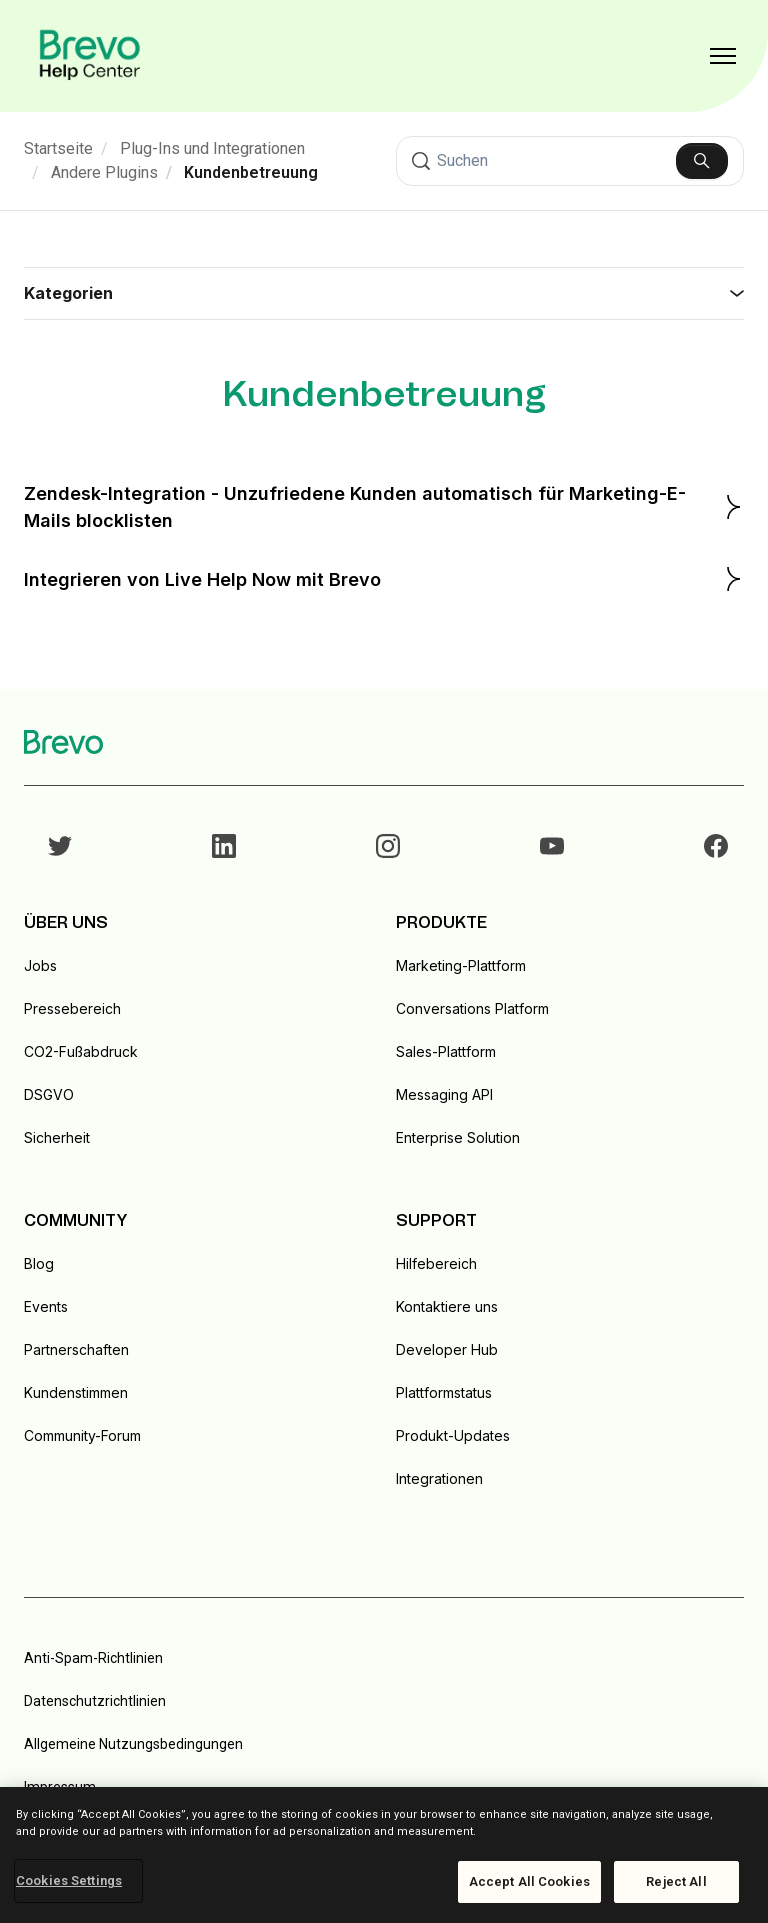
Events (46, 1306)
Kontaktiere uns (447, 1306)
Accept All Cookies (529, 1881)
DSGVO (49, 1094)
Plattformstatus (444, 1392)
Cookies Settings (69, 1880)
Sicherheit (57, 1137)
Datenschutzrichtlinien (95, 1701)
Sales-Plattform (446, 1051)
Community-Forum (82, 1435)
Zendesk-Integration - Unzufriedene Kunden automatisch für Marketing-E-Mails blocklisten (384, 507)
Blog (39, 1263)
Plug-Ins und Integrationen (212, 148)
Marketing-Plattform (461, 965)
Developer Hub (447, 1349)
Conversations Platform (472, 1008)
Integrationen (439, 1478)
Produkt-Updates (453, 1435)
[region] (384, 1855)
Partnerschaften (76, 1349)
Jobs (40, 965)
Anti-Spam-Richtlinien (93, 1658)
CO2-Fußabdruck (81, 1051)
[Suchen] (570, 161)
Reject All (676, 1881)
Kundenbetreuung (251, 172)
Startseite (58, 148)
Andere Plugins (104, 172)
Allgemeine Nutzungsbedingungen (133, 1744)
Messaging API (444, 1094)
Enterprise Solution (458, 1137)
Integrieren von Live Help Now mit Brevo (384, 579)
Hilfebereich (436, 1263)
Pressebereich (72, 1008)
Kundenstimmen (76, 1392)
